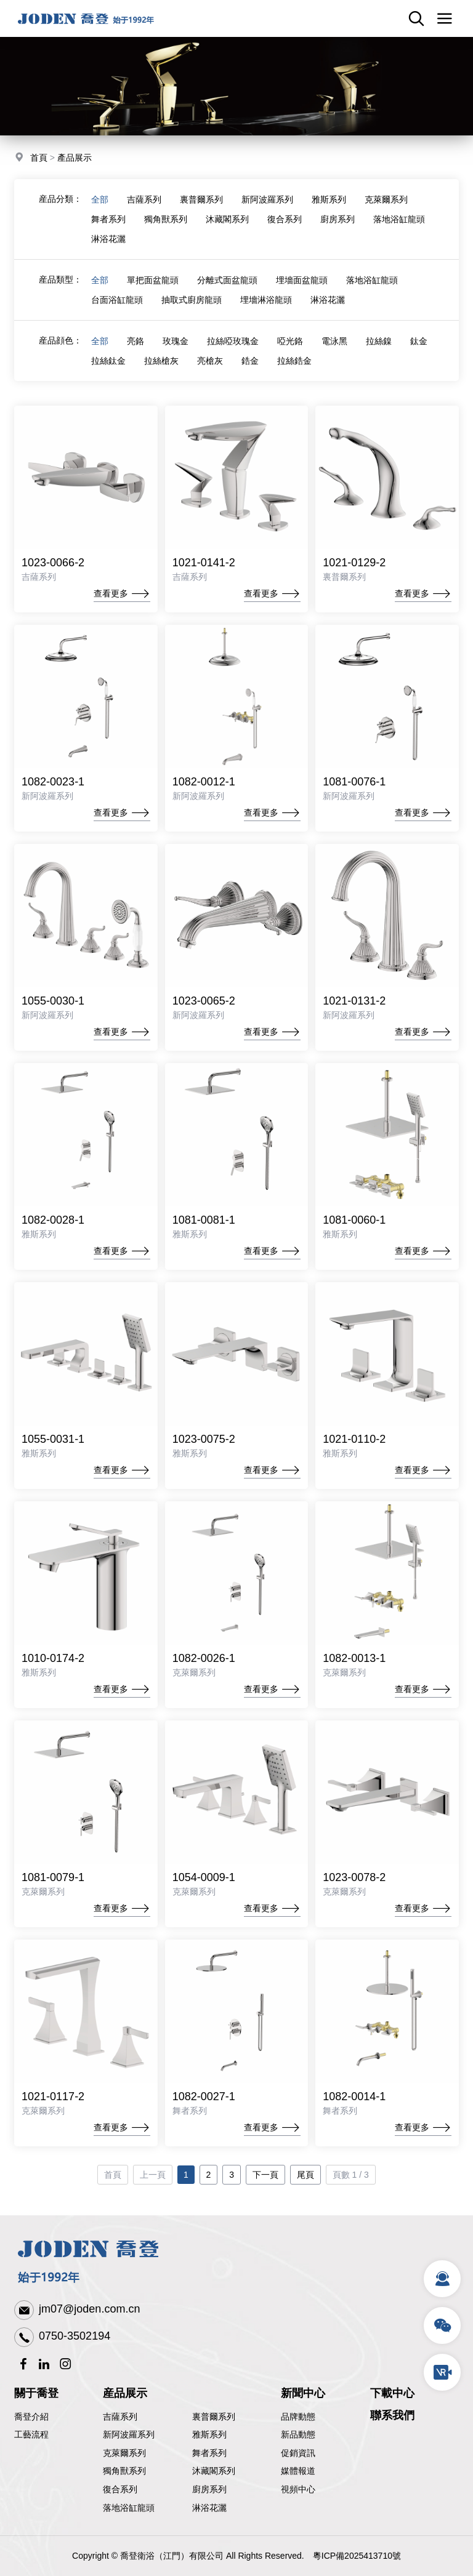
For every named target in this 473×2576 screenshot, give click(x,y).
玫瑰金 (175, 341)
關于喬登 (36, 2393)
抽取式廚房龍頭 (191, 300)
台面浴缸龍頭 (117, 300)
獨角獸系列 (165, 219)
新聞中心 (303, 2393)
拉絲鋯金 (294, 361)
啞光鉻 (290, 341)
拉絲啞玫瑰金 (233, 341)
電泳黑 (334, 341)
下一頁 (265, 2198)
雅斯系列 (329, 199)
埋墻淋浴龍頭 (266, 300)
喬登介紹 (31, 2417)
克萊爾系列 (386, 199)
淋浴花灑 (108, 239)
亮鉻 (135, 341)
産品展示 (125, 2393)
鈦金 (418, 341)
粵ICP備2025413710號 (357, 2556)
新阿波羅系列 (267, 199)
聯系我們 (392, 2415)
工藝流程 (31, 2434)
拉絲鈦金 (108, 361)
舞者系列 (108, 219)
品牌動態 (298, 2417)
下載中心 (392, 2393)
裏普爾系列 (201, 199)
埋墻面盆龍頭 (302, 280)
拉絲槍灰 (161, 361)
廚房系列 (337, 219)
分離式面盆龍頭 (227, 280)
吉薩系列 (144, 199)
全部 (99, 199)
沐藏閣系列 (227, 219)
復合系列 (284, 219)
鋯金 (250, 361)
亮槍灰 (210, 361)
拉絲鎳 (379, 341)
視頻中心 (298, 2489)
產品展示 (74, 158)
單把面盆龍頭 (153, 280)
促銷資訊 (298, 2453)
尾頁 (305, 2198)
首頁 (38, 158)
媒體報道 (298, 2471)
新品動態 (298, 2434)
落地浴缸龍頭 (399, 219)
